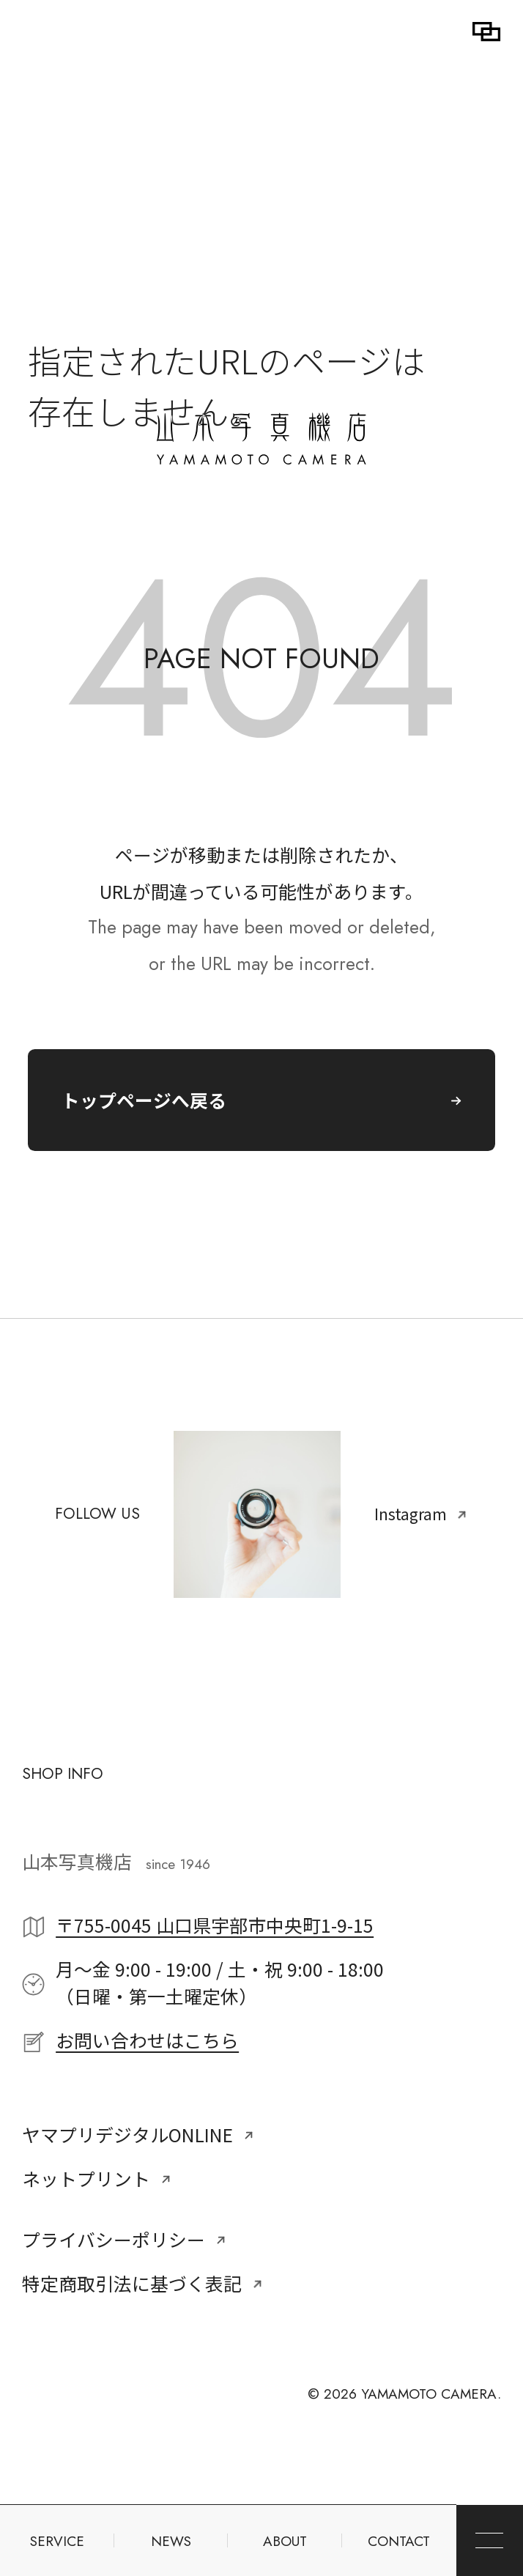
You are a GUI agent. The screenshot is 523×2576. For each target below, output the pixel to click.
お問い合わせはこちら (147, 2040)
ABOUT (285, 2541)
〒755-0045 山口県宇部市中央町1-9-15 (215, 1924)
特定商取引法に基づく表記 (142, 2283)
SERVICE (57, 2541)
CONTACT (399, 2541)
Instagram (421, 1514)
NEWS (171, 2541)
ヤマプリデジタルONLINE (138, 2134)
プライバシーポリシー (124, 2239)
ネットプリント (96, 2178)
